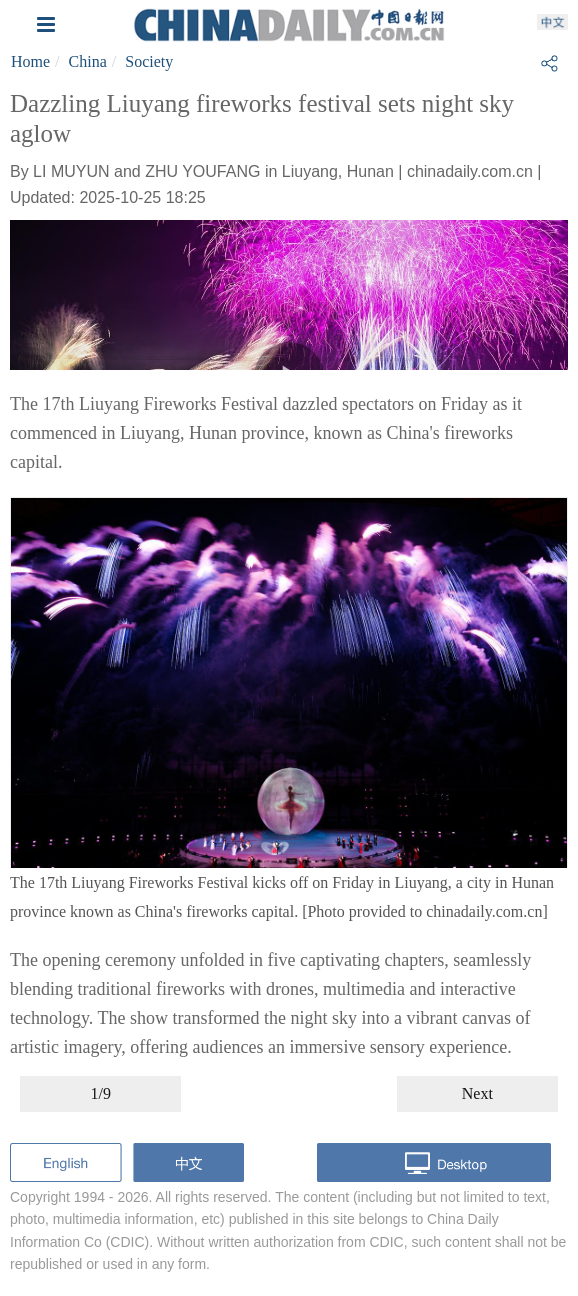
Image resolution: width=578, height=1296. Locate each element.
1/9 (100, 1093)
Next (477, 1093)
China (88, 61)
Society (149, 61)
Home (30, 61)
